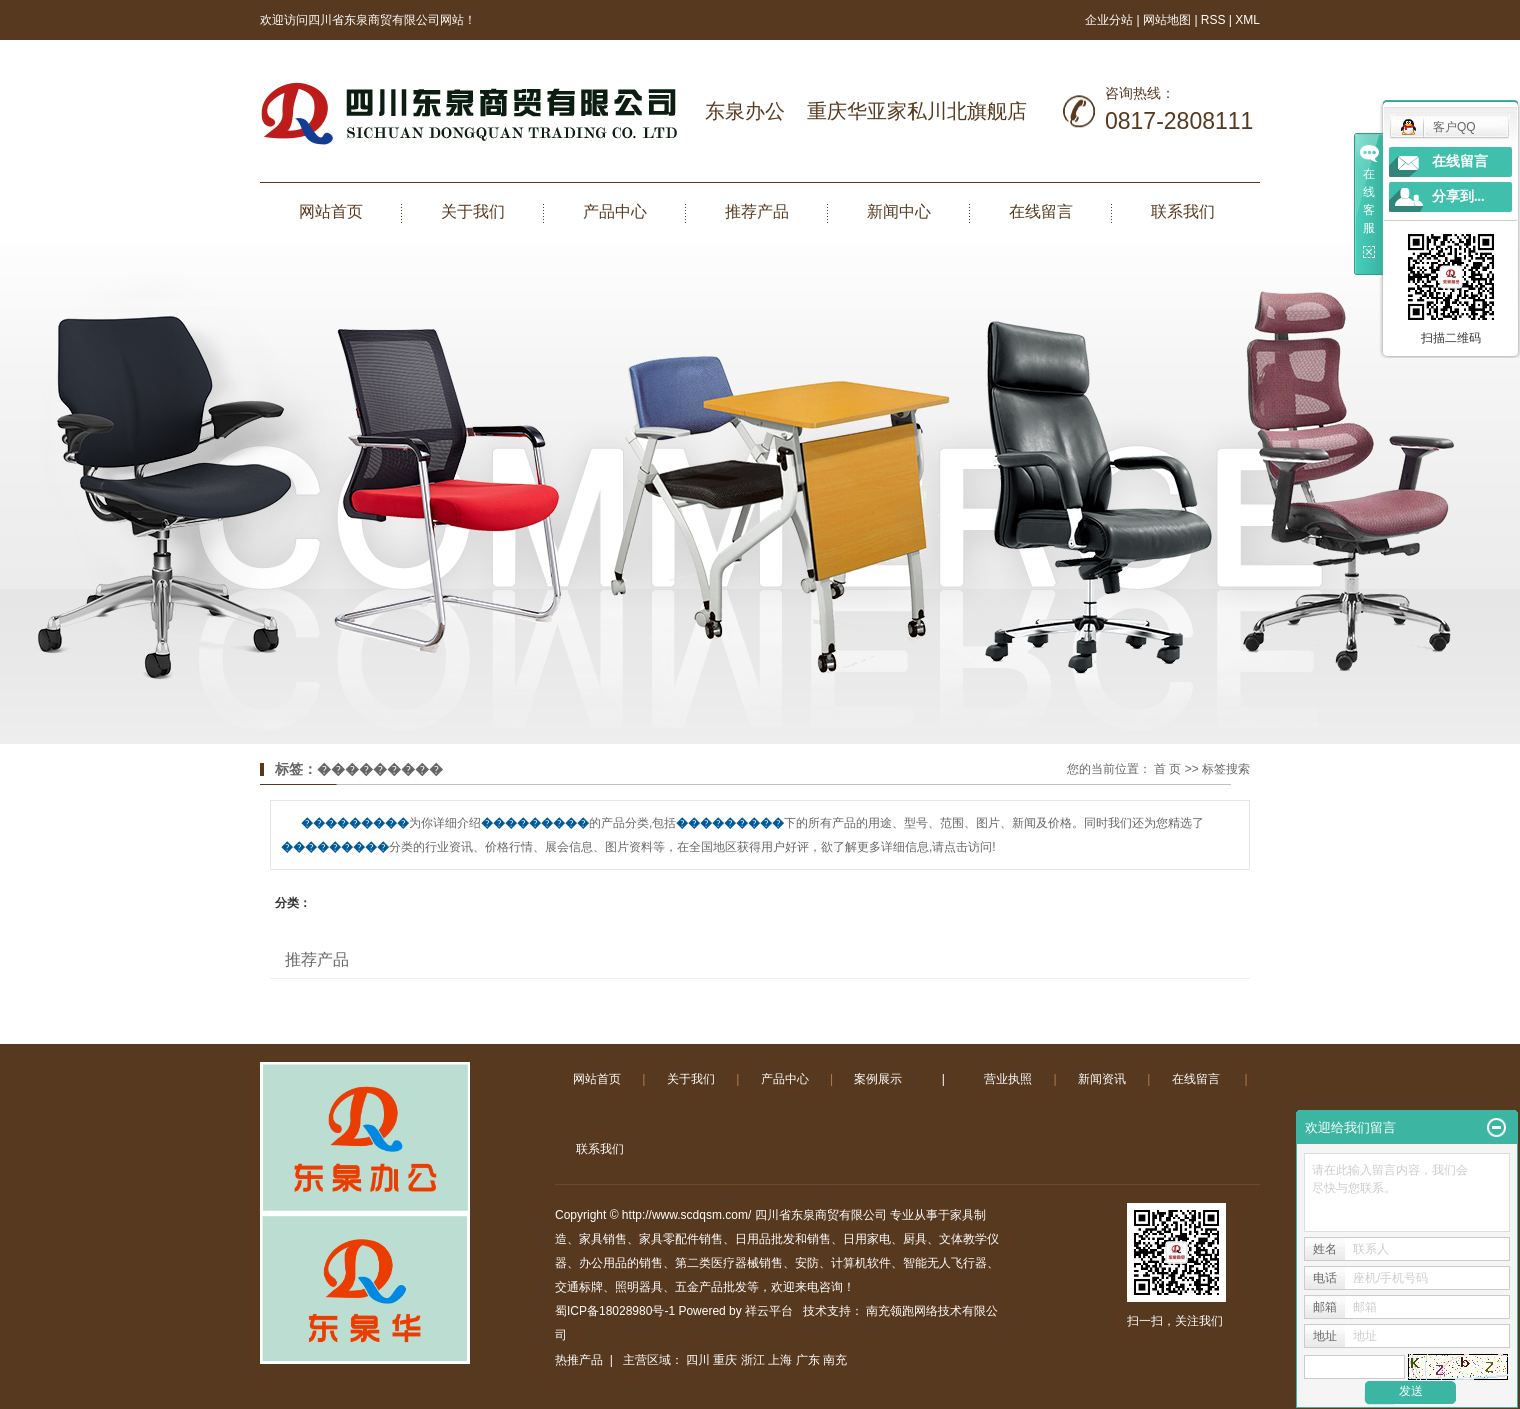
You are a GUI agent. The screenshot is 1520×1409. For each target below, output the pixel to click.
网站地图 (1168, 20)
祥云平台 (769, 1311)
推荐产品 (757, 211)
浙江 (753, 1360)
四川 (698, 1360)
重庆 (725, 1360)
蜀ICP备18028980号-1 (615, 1311)
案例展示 (878, 1079)
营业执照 (1008, 1079)
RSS (1213, 20)
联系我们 (1183, 211)
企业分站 (1109, 20)
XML (1247, 20)
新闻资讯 (1102, 1079)
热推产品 (579, 1360)
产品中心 (615, 211)
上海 (780, 1360)
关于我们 (473, 211)
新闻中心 (899, 211)
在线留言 (1041, 211)
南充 (835, 1360)
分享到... (1458, 196)
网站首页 (331, 211)
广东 (808, 1360)
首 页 (1167, 769)
